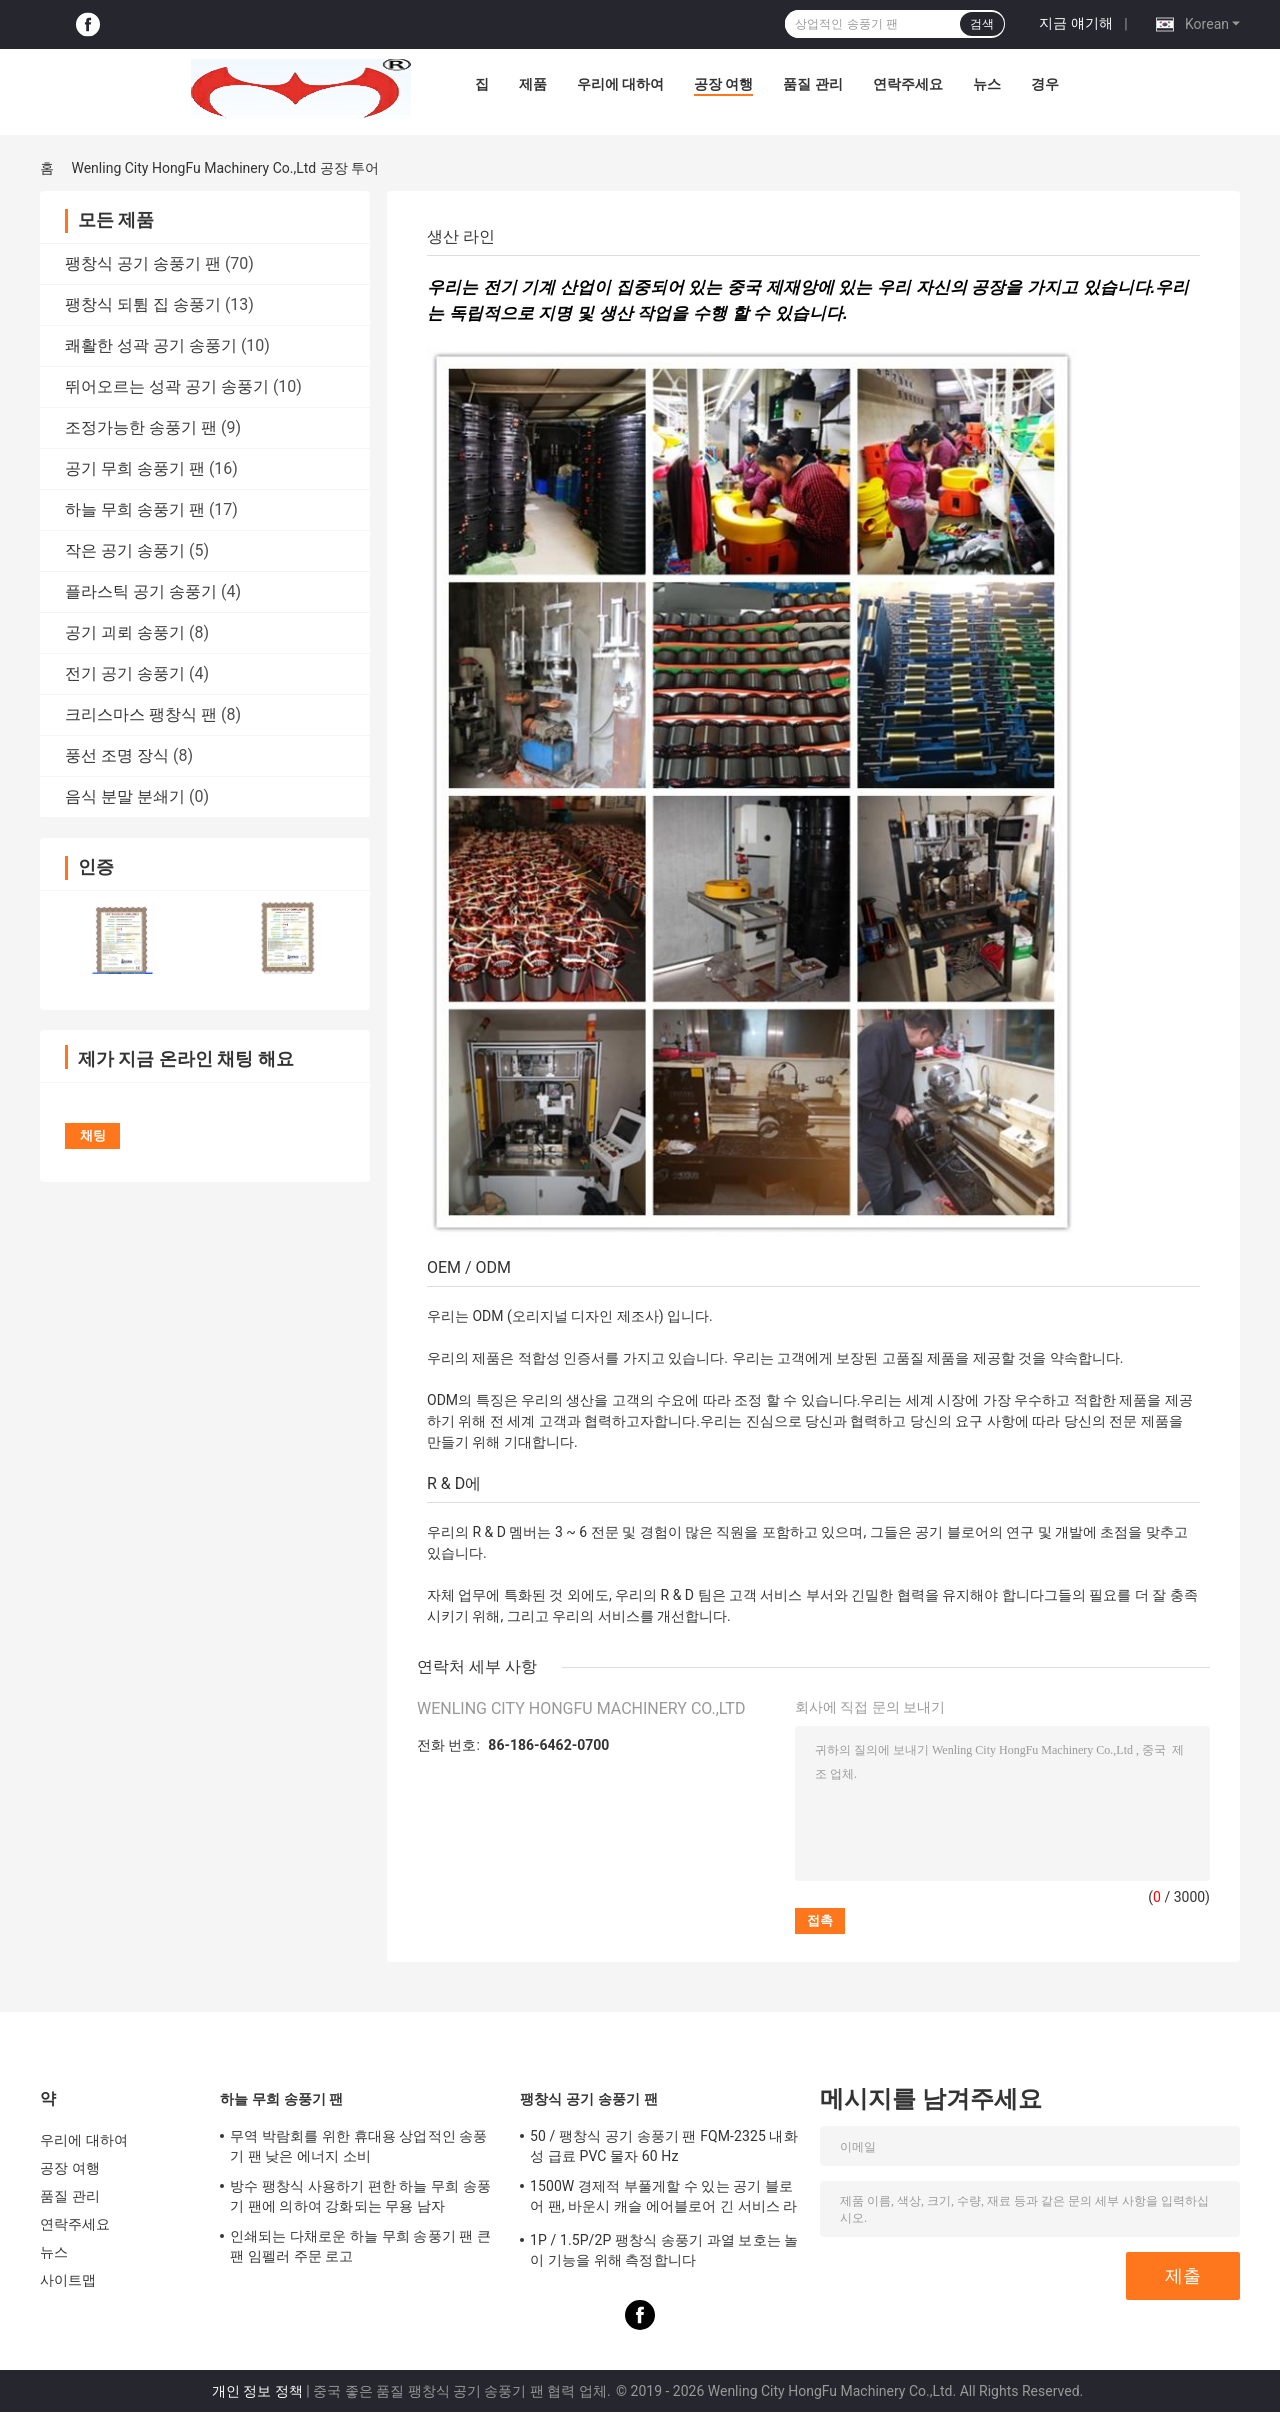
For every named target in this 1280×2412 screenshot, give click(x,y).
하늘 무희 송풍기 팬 (135, 509)
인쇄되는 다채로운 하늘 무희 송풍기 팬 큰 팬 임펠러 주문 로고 (360, 2246)
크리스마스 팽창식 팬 (141, 714)
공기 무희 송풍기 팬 (135, 468)
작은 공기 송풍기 (125, 550)
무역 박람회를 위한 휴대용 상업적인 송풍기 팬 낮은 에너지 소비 (359, 2146)
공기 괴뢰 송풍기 (125, 632)
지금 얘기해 (1075, 23)
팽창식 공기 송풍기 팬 (143, 263)
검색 (982, 24)
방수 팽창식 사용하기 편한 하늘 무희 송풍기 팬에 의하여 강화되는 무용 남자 (360, 2196)
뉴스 (987, 84)
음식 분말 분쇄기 (125, 796)
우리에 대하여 (620, 84)
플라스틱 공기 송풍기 (141, 591)
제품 (533, 84)
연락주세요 (908, 84)
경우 (1045, 84)
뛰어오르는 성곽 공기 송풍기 (167, 386)
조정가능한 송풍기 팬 (141, 427)
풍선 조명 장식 (117, 755)
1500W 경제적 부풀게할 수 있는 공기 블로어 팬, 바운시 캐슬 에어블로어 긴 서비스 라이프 (664, 2199)
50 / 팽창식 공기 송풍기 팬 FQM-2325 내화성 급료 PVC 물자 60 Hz (664, 2146)
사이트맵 (68, 2280)
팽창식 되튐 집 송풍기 (143, 304)
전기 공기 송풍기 (125, 673)
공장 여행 (723, 84)
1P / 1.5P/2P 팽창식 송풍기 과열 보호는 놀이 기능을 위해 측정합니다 (664, 2250)
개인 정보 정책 (257, 2391)
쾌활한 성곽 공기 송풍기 (151, 345)
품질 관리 (812, 84)
